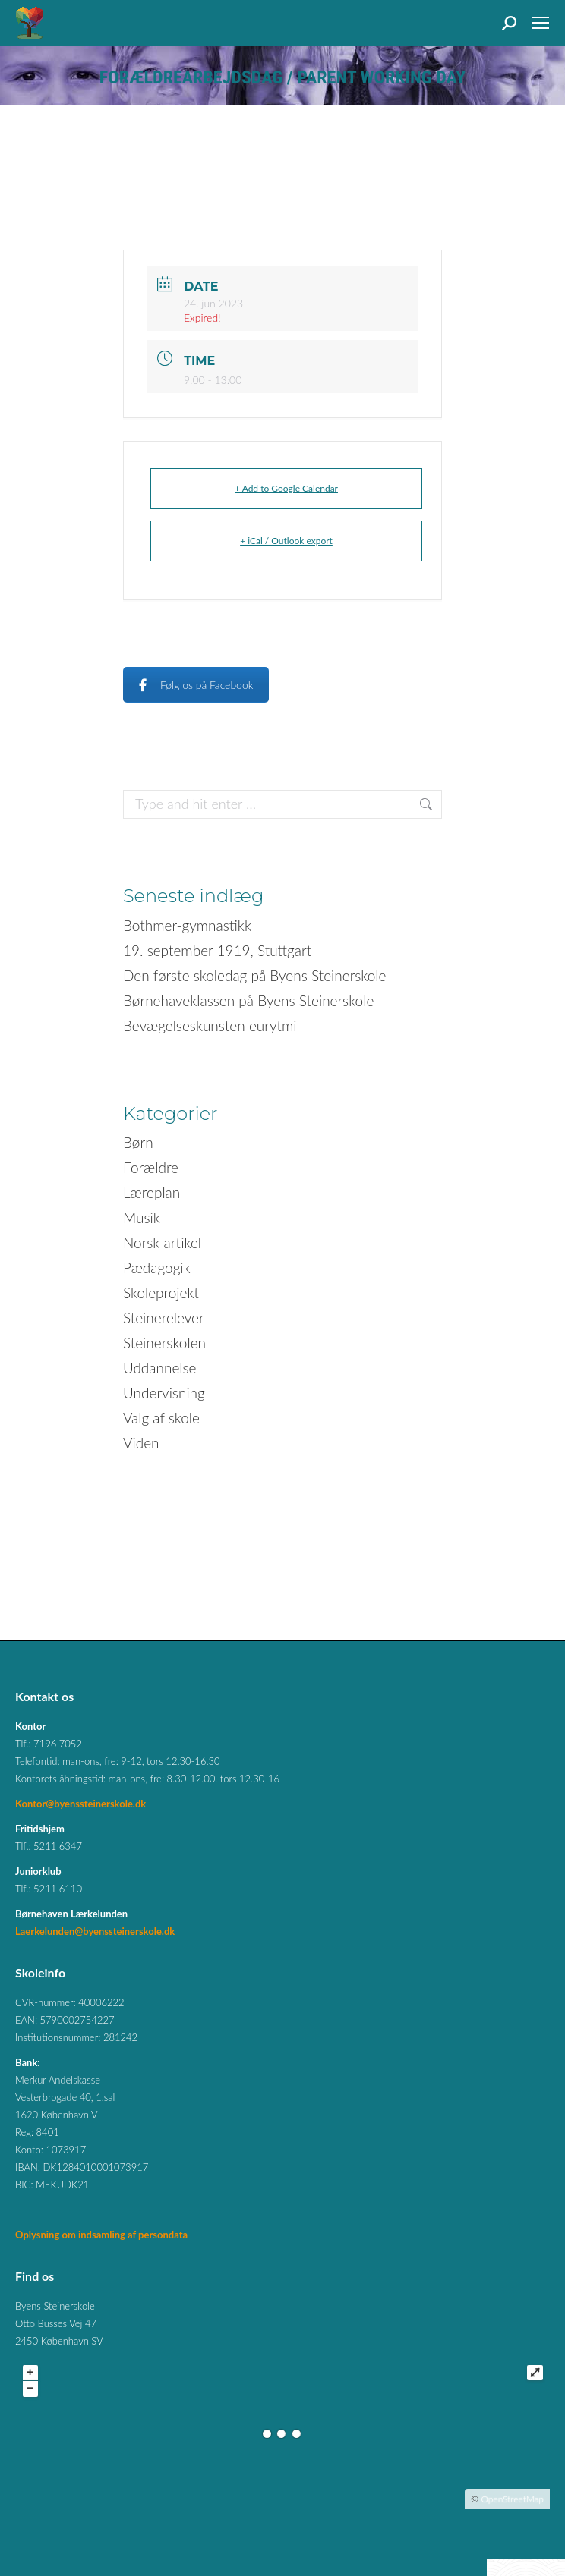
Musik (141, 1217)
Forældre (150, 1167)
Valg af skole (161, 1417)
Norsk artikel (162, 1242)
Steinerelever (163, 1317)
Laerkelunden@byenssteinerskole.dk (95, 1931)
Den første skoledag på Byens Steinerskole (254, 975)
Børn (138, 1142)
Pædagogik (157, 1267)
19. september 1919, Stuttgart (217, 950)
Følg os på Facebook (196, 684)
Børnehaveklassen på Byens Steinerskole (248, 1000)
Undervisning (164, 1392)
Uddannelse (160, 1367)
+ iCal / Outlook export (286, 540)
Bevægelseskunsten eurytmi (210, 1025)
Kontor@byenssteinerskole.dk (80, 1804)
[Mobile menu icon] (541, 23)
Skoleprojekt (161, 1292)
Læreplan (151, 1192)
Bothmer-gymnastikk (187, 925)
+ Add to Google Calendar (286, 488)
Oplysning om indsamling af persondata (101, 2234)
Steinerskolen (164, 1342)
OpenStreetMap (512, 2499)
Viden (141, 1443)
